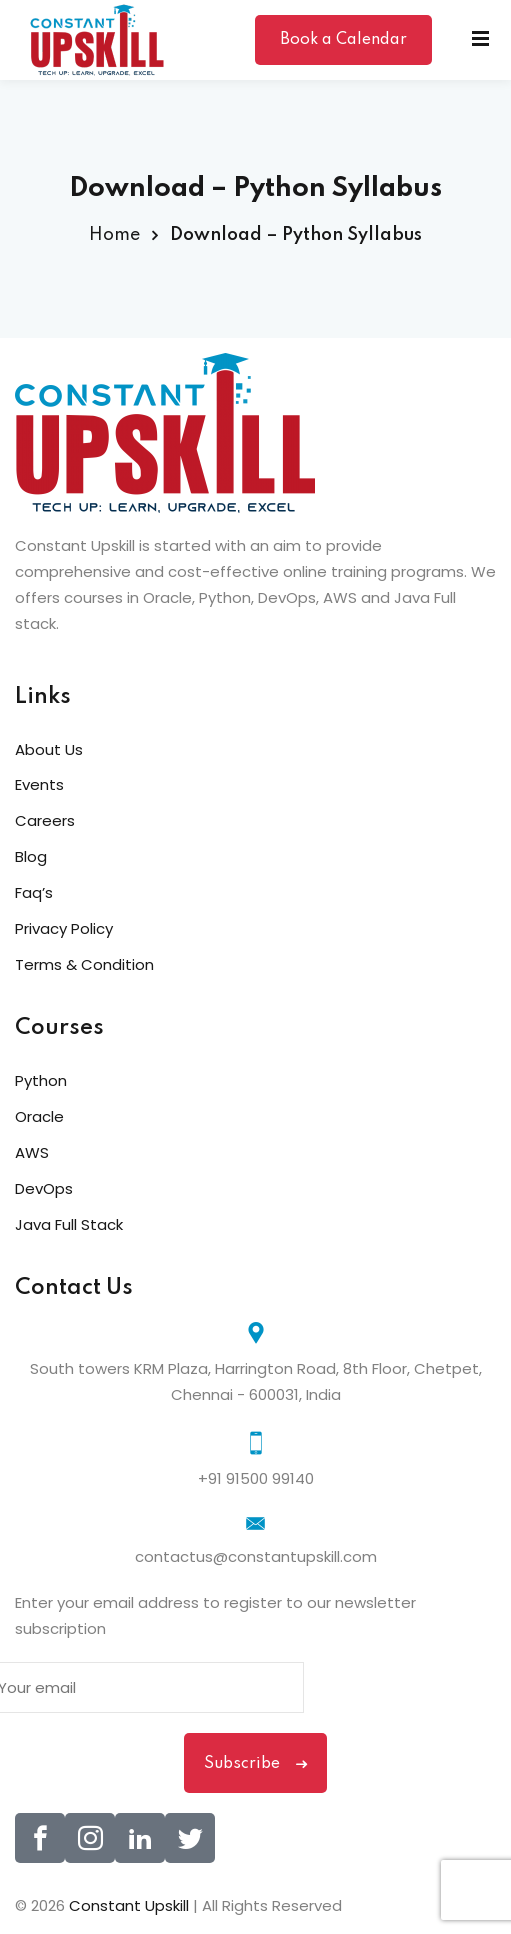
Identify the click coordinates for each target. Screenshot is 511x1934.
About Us (49, 749)
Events (39, 784)
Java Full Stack (69, 1224)
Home (114, 235)
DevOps (44, 1188)
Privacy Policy (64, 928)
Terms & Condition (84, 964)
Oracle (39, 1116)
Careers (45, 820)
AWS (32, 1152)
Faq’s (34, 892)
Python (41, 1080)
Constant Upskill (131, 1905)
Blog (31, 856)
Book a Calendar (343, 40)
